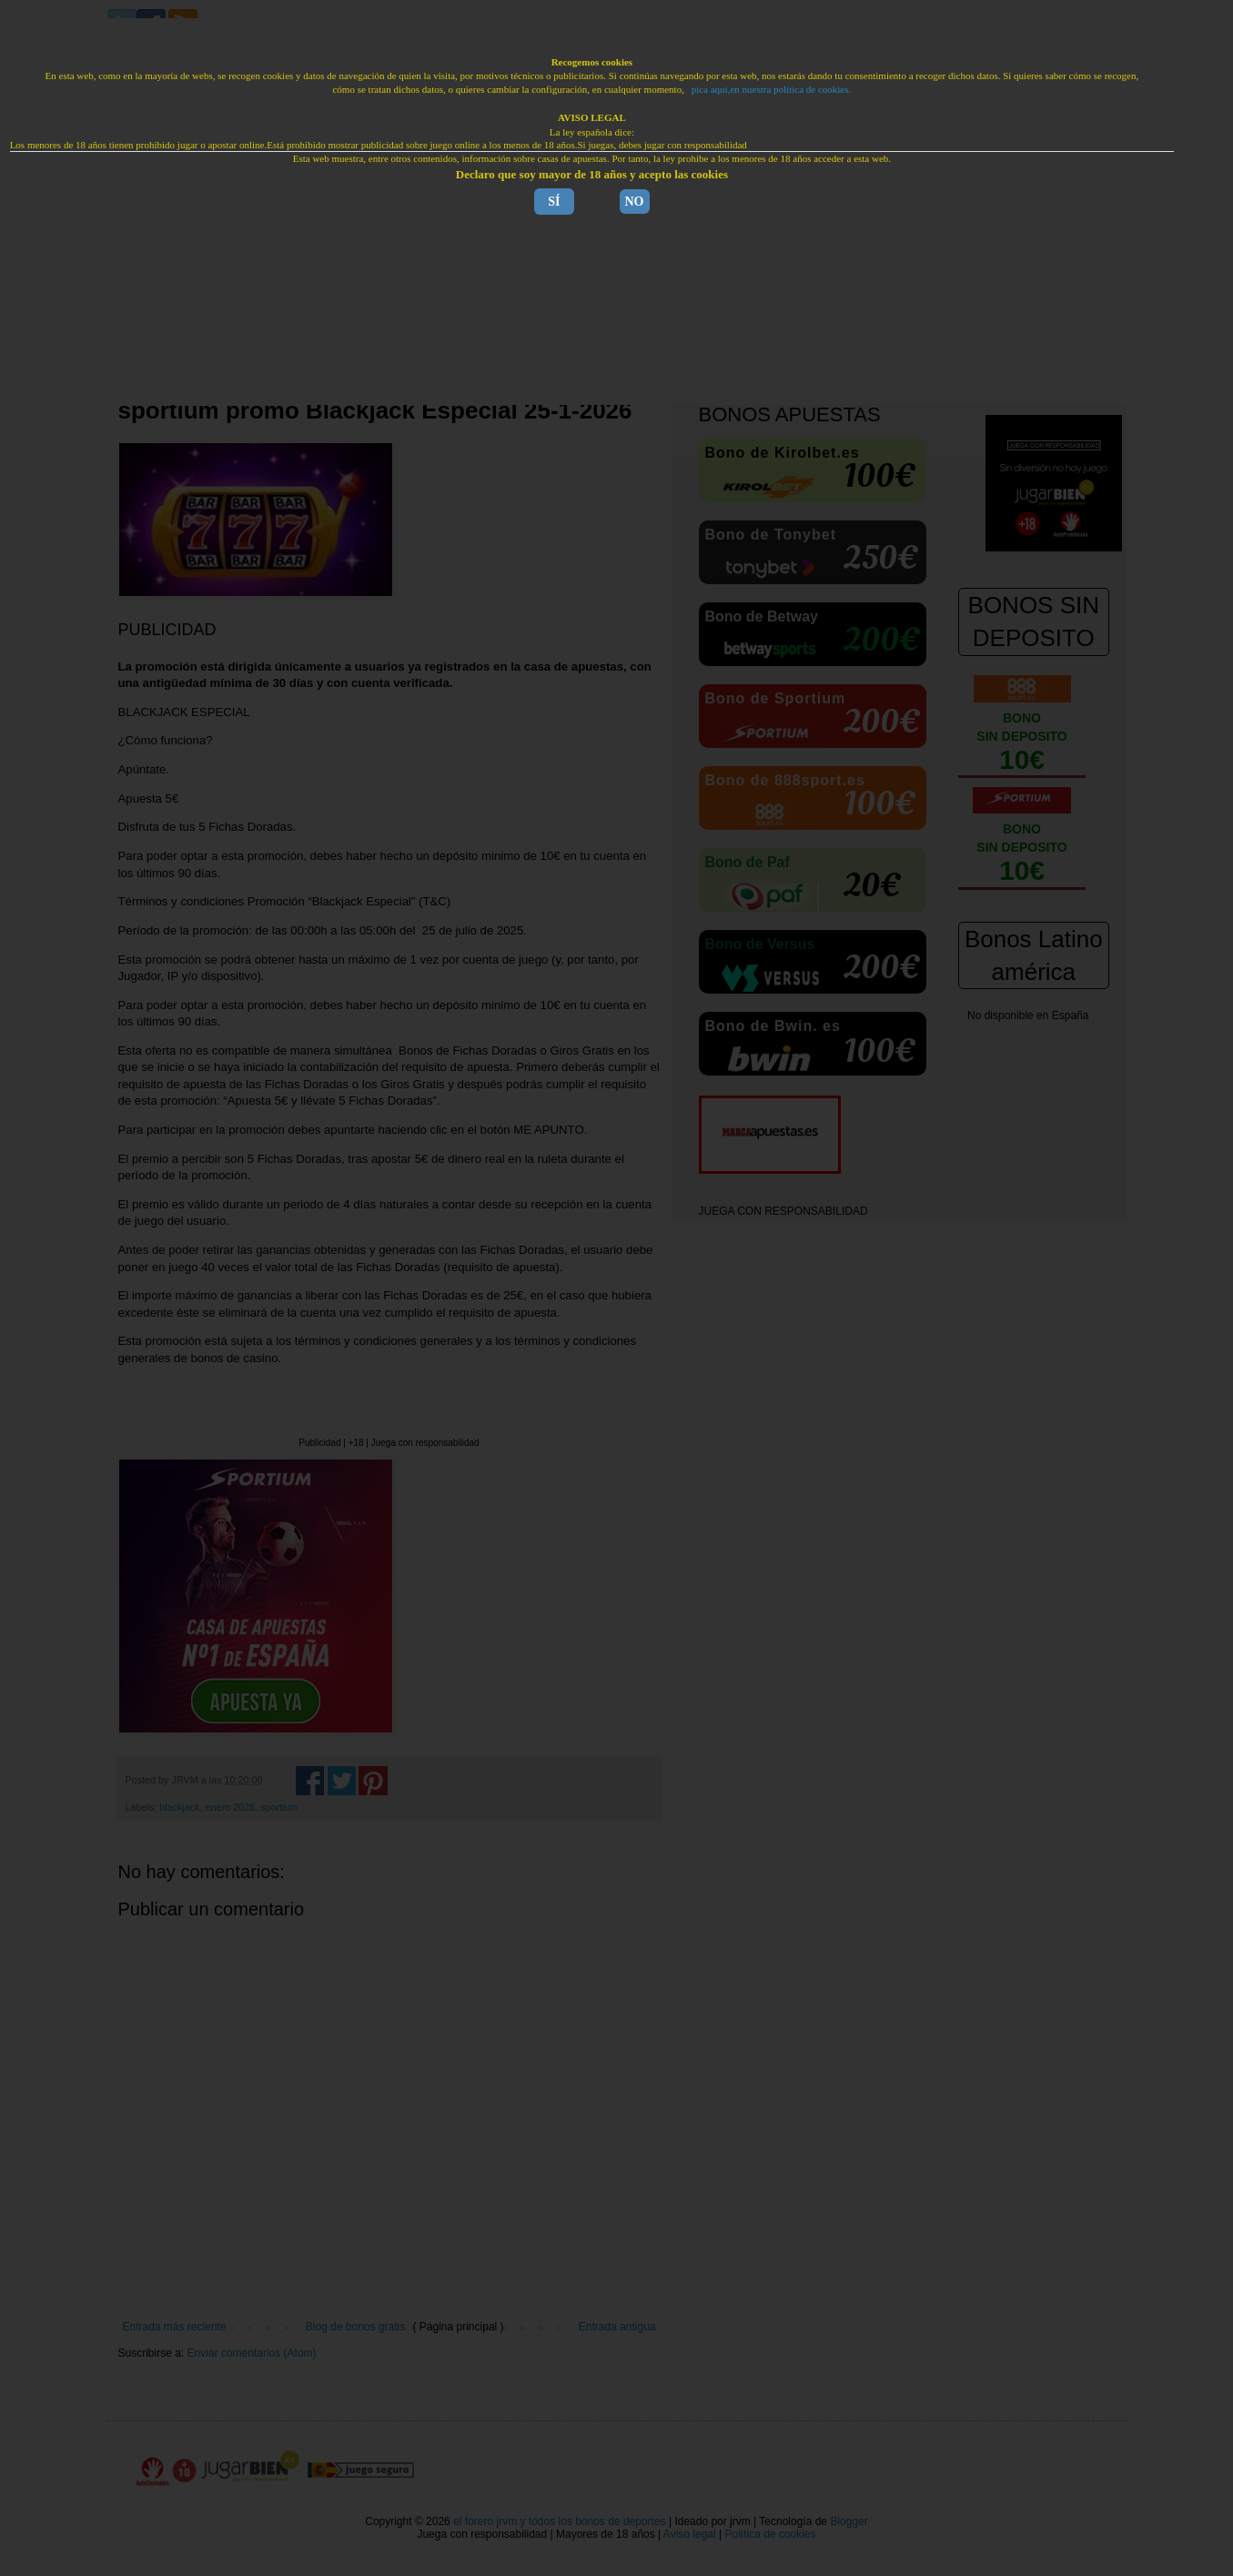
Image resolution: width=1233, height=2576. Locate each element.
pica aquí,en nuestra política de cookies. (772, 89)
